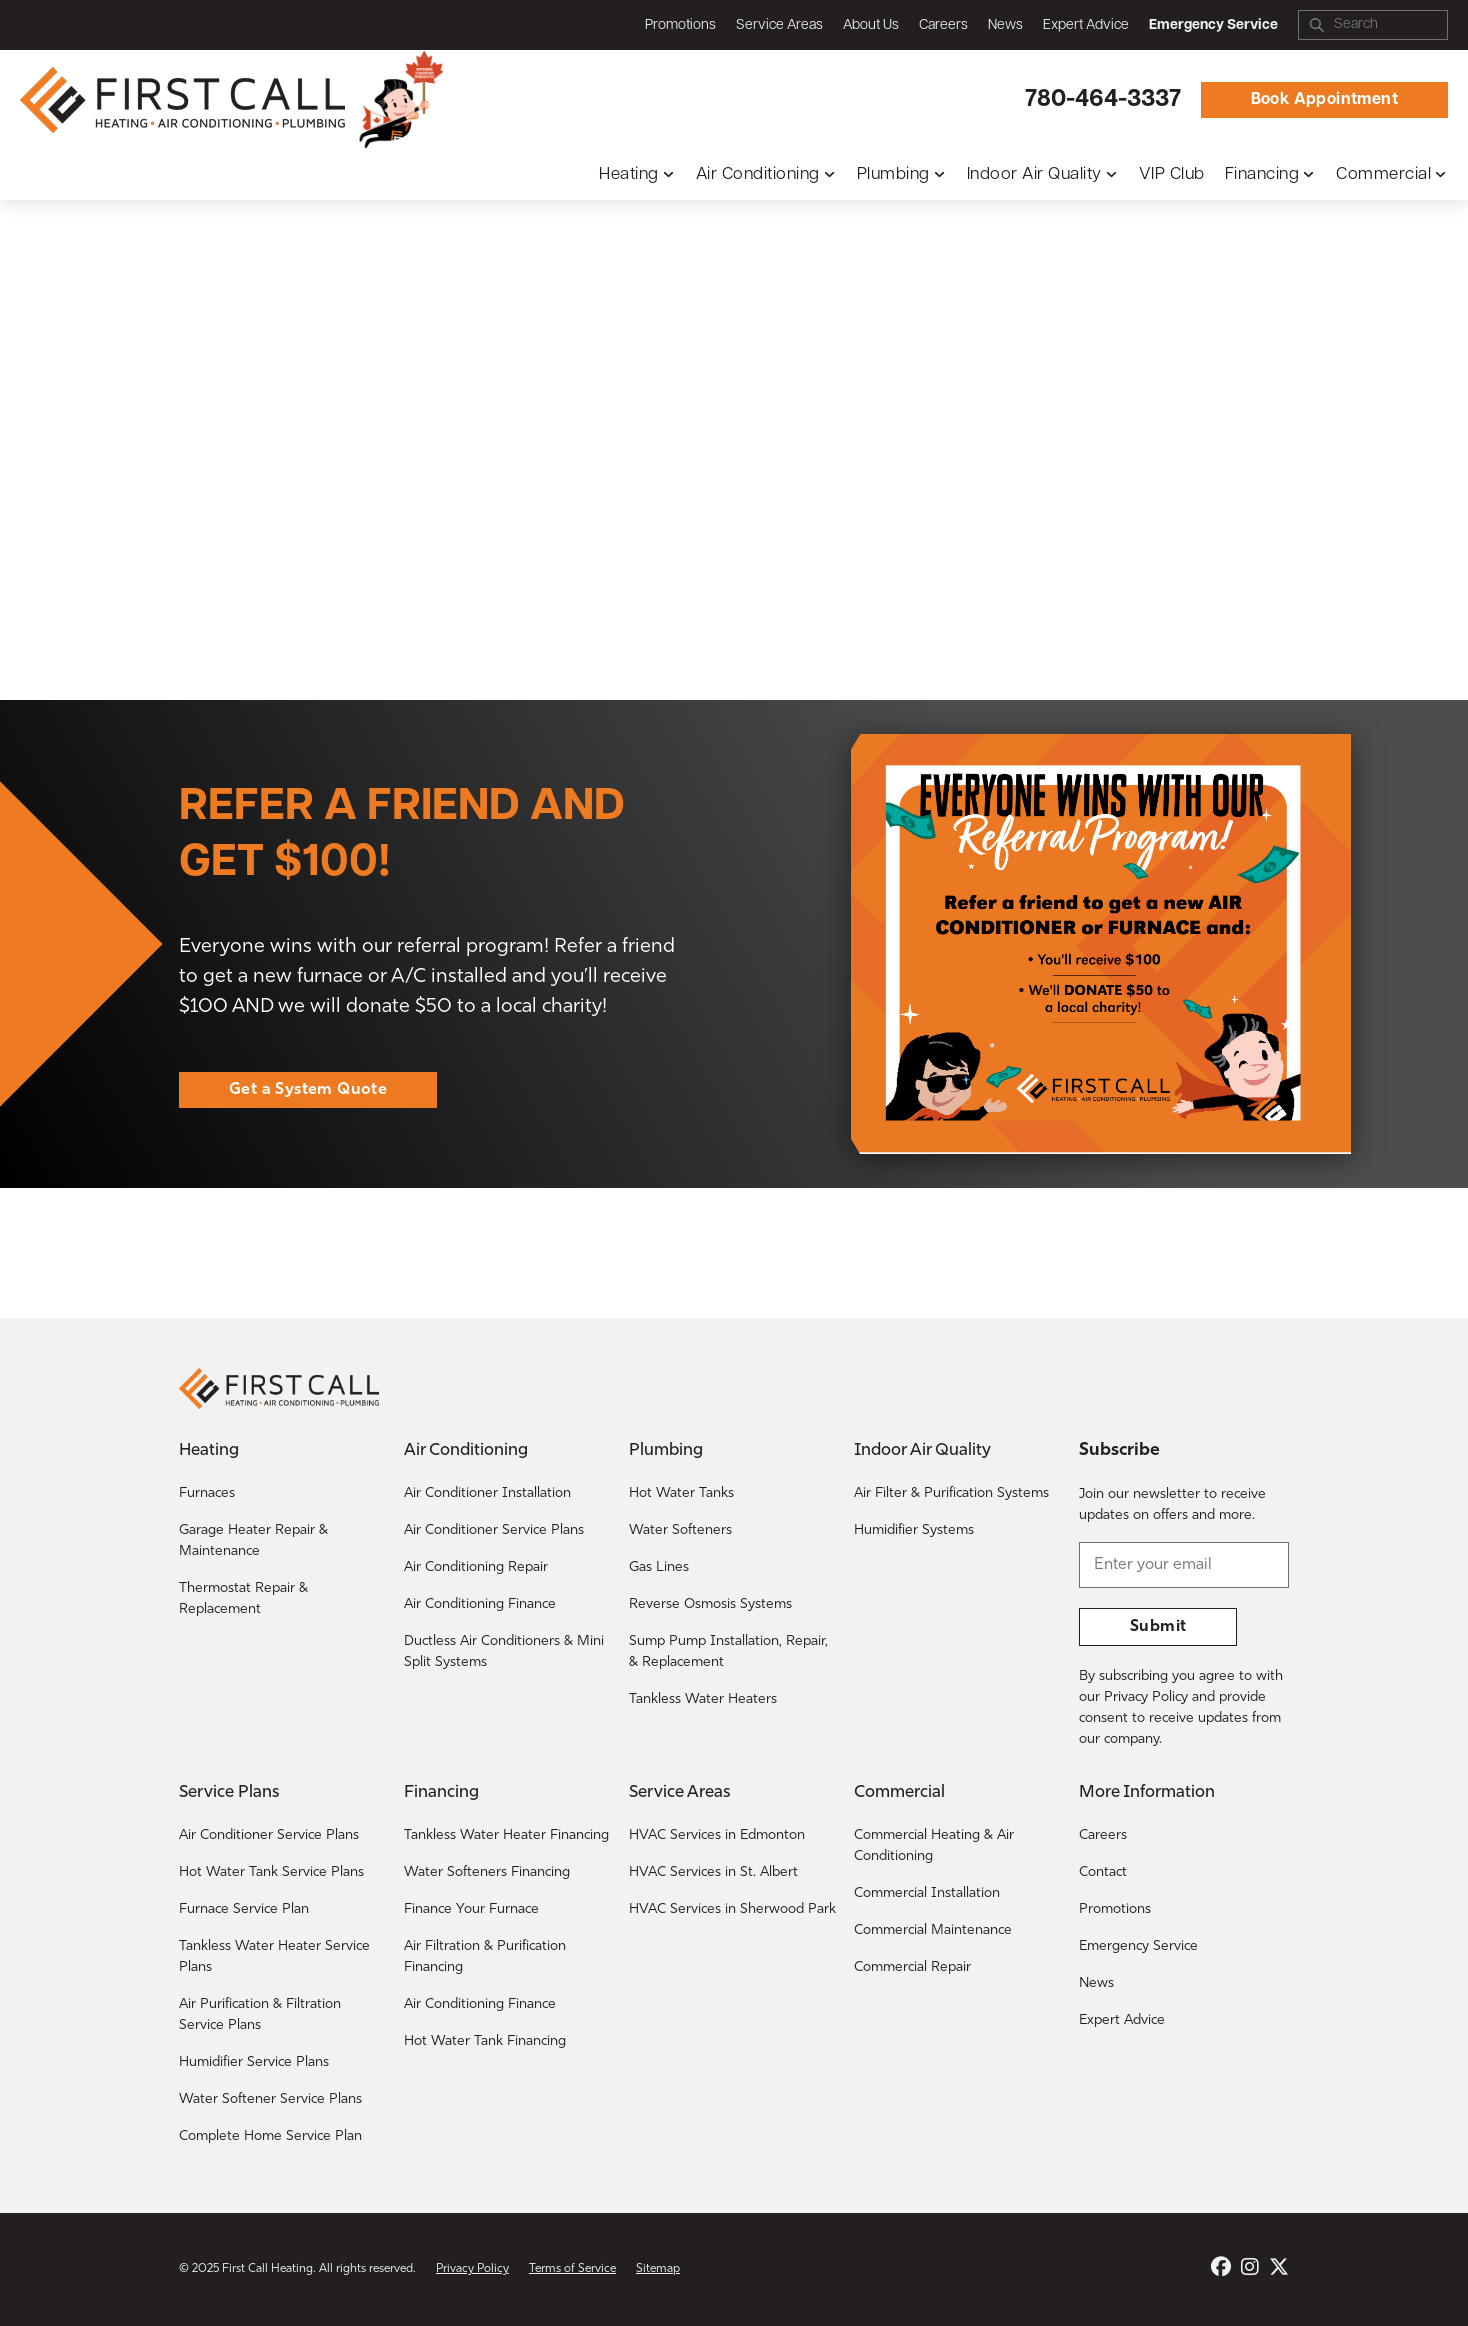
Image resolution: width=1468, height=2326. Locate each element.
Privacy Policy (472, 2269)
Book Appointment (1324, 100)
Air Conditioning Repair (476, 1567)
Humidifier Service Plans (254, 2062)
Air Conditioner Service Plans (494, 1530)
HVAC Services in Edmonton (717, 1835)
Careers (943, 25)
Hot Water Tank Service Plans (271, 1872)
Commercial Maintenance (933, 1930)
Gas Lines (659, 1567)
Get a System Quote (308, 1090)
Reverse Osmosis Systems (710, 1604)
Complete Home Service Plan (270, 2136)
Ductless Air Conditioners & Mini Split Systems (504, 1652)
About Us (871, 25)
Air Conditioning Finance (480, 1604)
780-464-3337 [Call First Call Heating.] (1103, 100)
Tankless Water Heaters (703, 1699)
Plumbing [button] (893, 174)
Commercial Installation (927, 1893)
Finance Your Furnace (471, 1909)
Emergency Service (1138, 1946)
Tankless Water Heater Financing (506, 1835)
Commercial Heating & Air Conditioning (934, 1846)
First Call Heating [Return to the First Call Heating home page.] (267, 2269)
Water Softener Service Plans (270, 2099)
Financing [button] (1262, 174)
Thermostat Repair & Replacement (243, 1599)
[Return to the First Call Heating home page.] (185, 100)
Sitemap (658, 2269)
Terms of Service (572, 2269)
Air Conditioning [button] (758, 174)
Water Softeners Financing (487, 1872)
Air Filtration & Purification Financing (485, 1957)
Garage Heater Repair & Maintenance (253, 1541)
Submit (1158, 1627)
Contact (1103, 1872)
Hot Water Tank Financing (485, 2041)
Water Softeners (680, 1530)
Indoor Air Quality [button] (1034, 174)
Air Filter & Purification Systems (951, 1493)
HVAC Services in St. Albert (713, 1872)
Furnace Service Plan (244, 1909)
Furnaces (207, 1493)
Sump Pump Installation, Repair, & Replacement (728, 1652)
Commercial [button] (1383, 174)
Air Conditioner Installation (487, 1493)
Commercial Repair (912, 1967)
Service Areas (779, 25)
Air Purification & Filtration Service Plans (260, 2015)
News (1005, 25)
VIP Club (1172, 174)
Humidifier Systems (914, 1530)
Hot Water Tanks (681, 1493)
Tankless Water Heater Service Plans (274, 1957)
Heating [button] (629, 174)
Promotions (680, 25)
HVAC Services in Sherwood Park (732, 1909)
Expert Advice (1086, 25)
